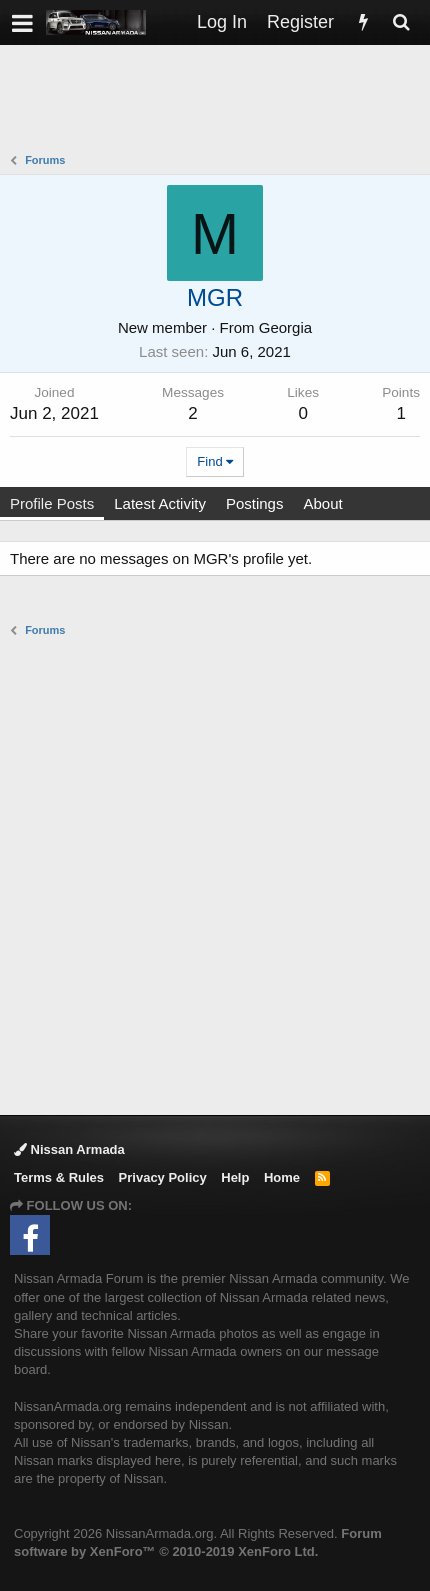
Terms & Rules (59, 1177)
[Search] (401, 22)
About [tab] (322, 503)
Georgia (285, 327)
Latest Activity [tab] (160, 503)
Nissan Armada (69, 1149)
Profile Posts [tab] (52, 503)
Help (235, 1177)
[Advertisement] (220, 101)
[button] (22, 22)
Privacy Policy (163, 1177)
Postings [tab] (255, 503)
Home (282, 1177)
